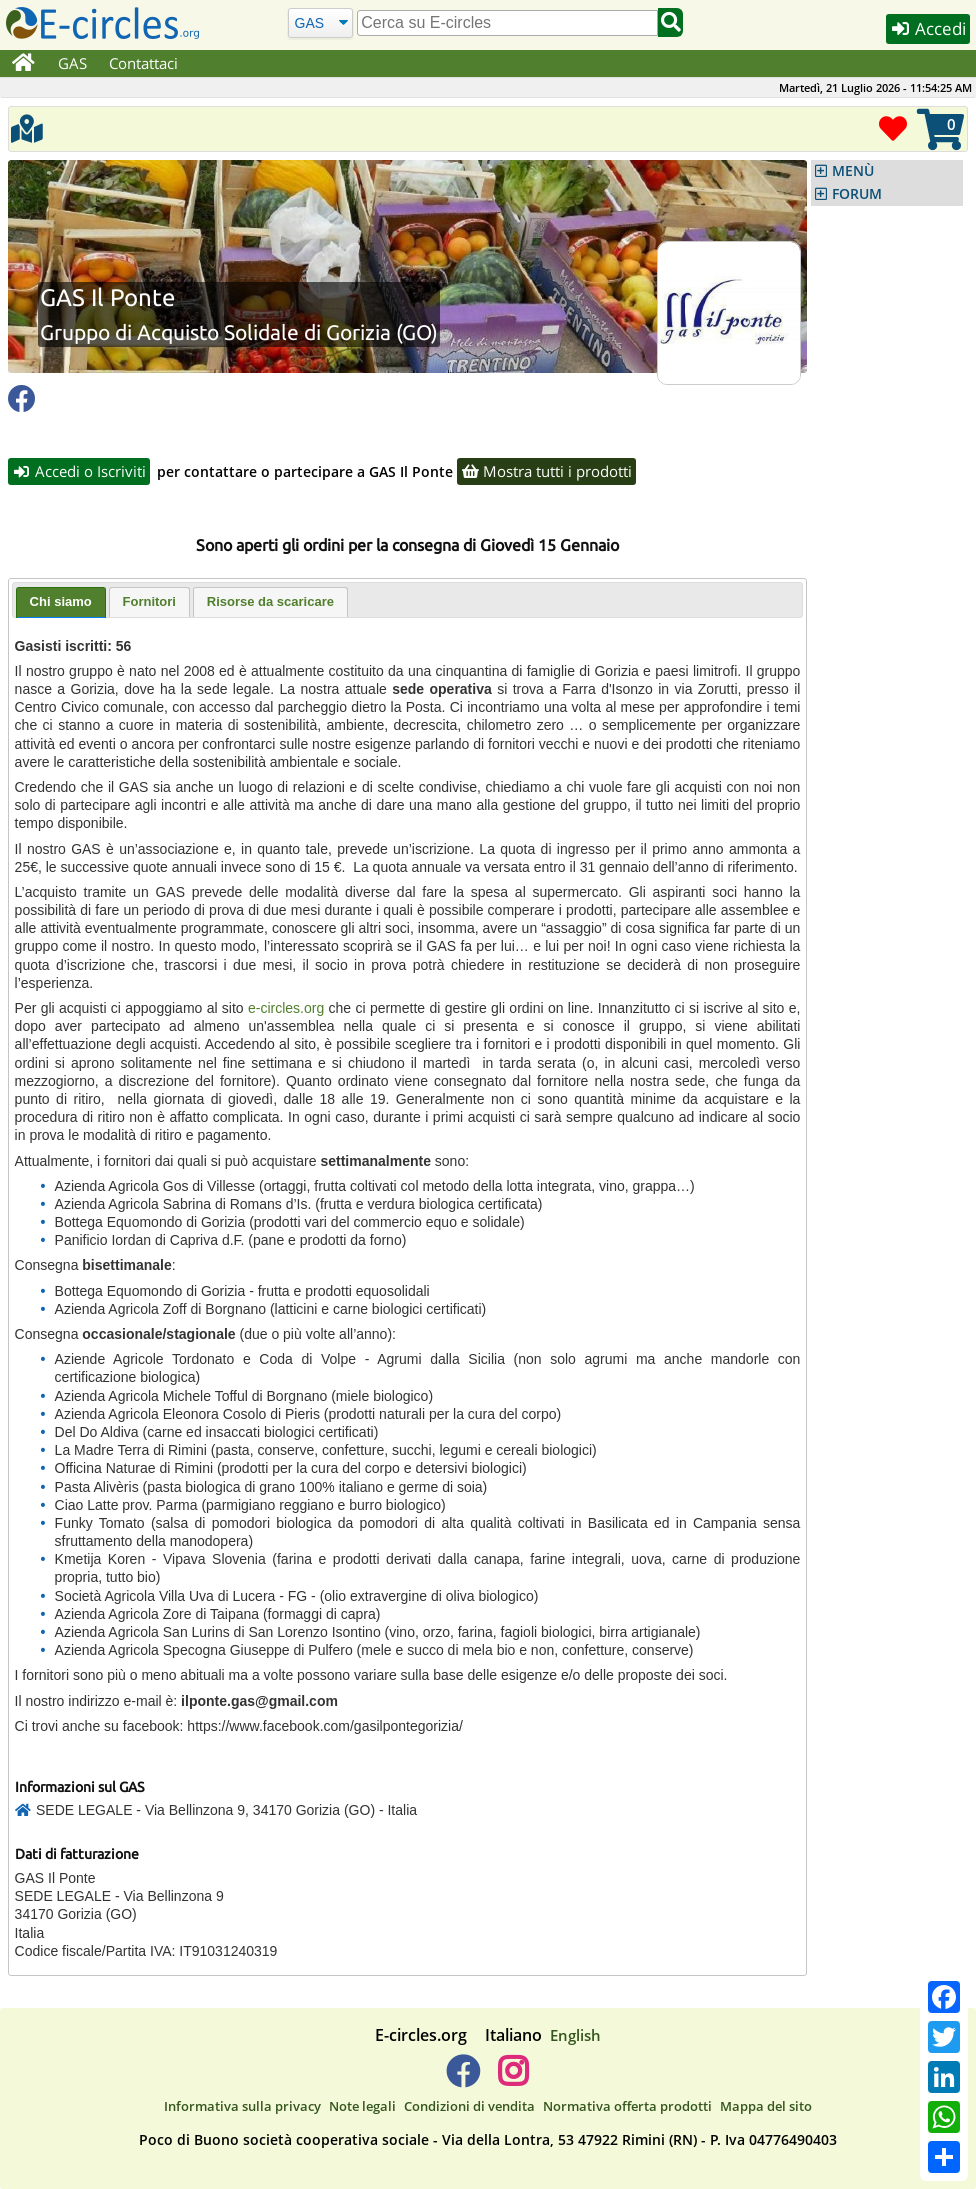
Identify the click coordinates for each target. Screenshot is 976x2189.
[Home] (23, 64)
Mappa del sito (766, 2106)
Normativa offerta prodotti (627, 2106)
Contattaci (143, 63)
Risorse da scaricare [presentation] (270, 601)
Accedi (928, 28)
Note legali (362, 2106)
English (575, 2035)
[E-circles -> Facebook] (462, 2079)
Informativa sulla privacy (242, 2106)
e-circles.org (286, 1008)
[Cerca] (320, 22)
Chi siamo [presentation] (61, 601)
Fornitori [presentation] (149, 601)
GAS (72, 63)
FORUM (857, 194)
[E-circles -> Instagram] (512, 2079)
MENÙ (853, 171)
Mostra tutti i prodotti (547, 471)
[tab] (61, 603)
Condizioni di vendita (469, 2106)
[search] (507, 23)
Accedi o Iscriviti (79, 471)
